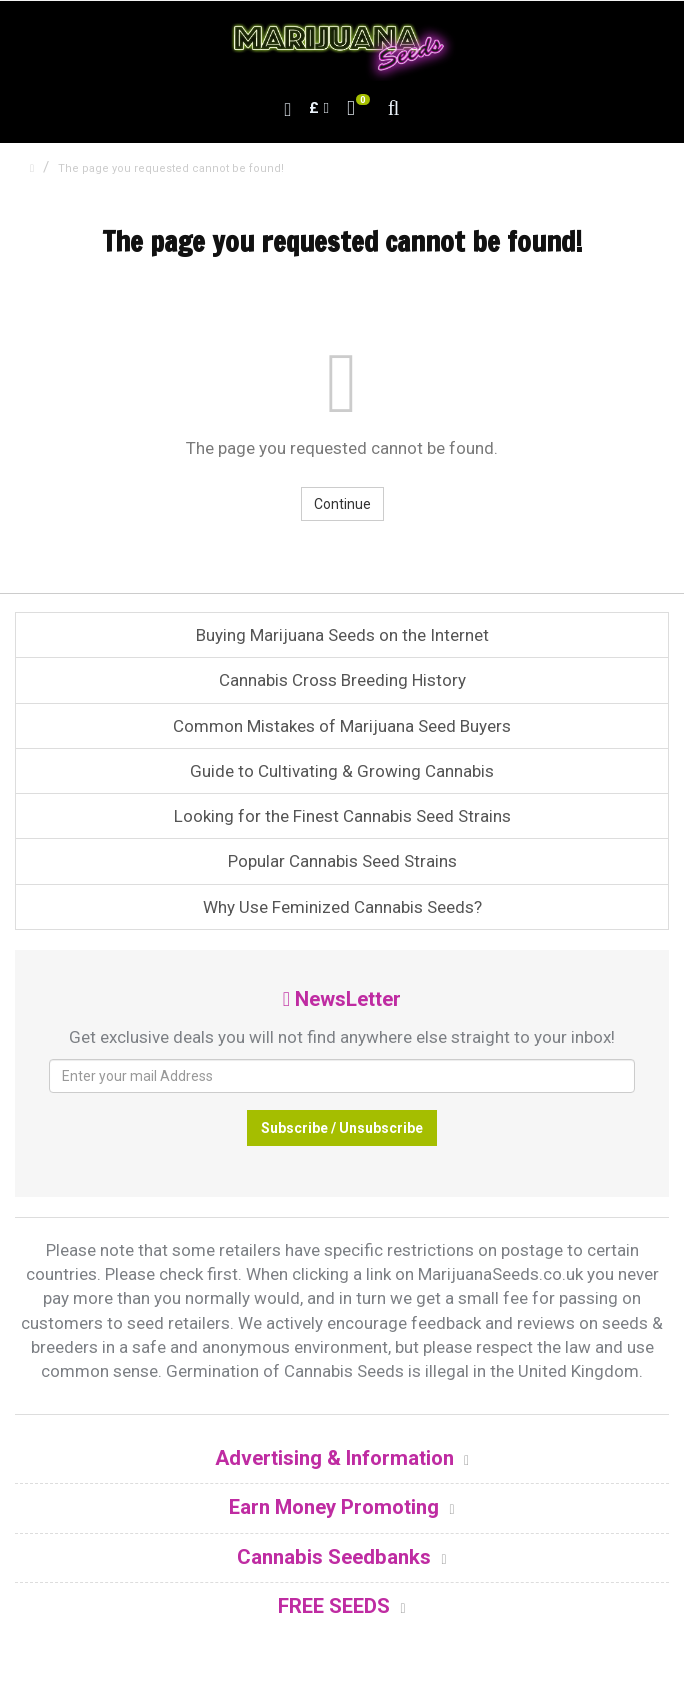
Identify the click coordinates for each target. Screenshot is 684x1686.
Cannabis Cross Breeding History (342, 680)
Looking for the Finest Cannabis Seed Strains (342, 816)
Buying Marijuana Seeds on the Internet (342, 635)
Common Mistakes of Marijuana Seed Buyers (342, 726)
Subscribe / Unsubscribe (342, 1128)
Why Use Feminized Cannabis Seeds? (342, 907)
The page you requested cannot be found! (171, 168)
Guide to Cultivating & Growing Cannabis (342, 771)
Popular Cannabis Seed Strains (342, 861)
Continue (342, 504)
